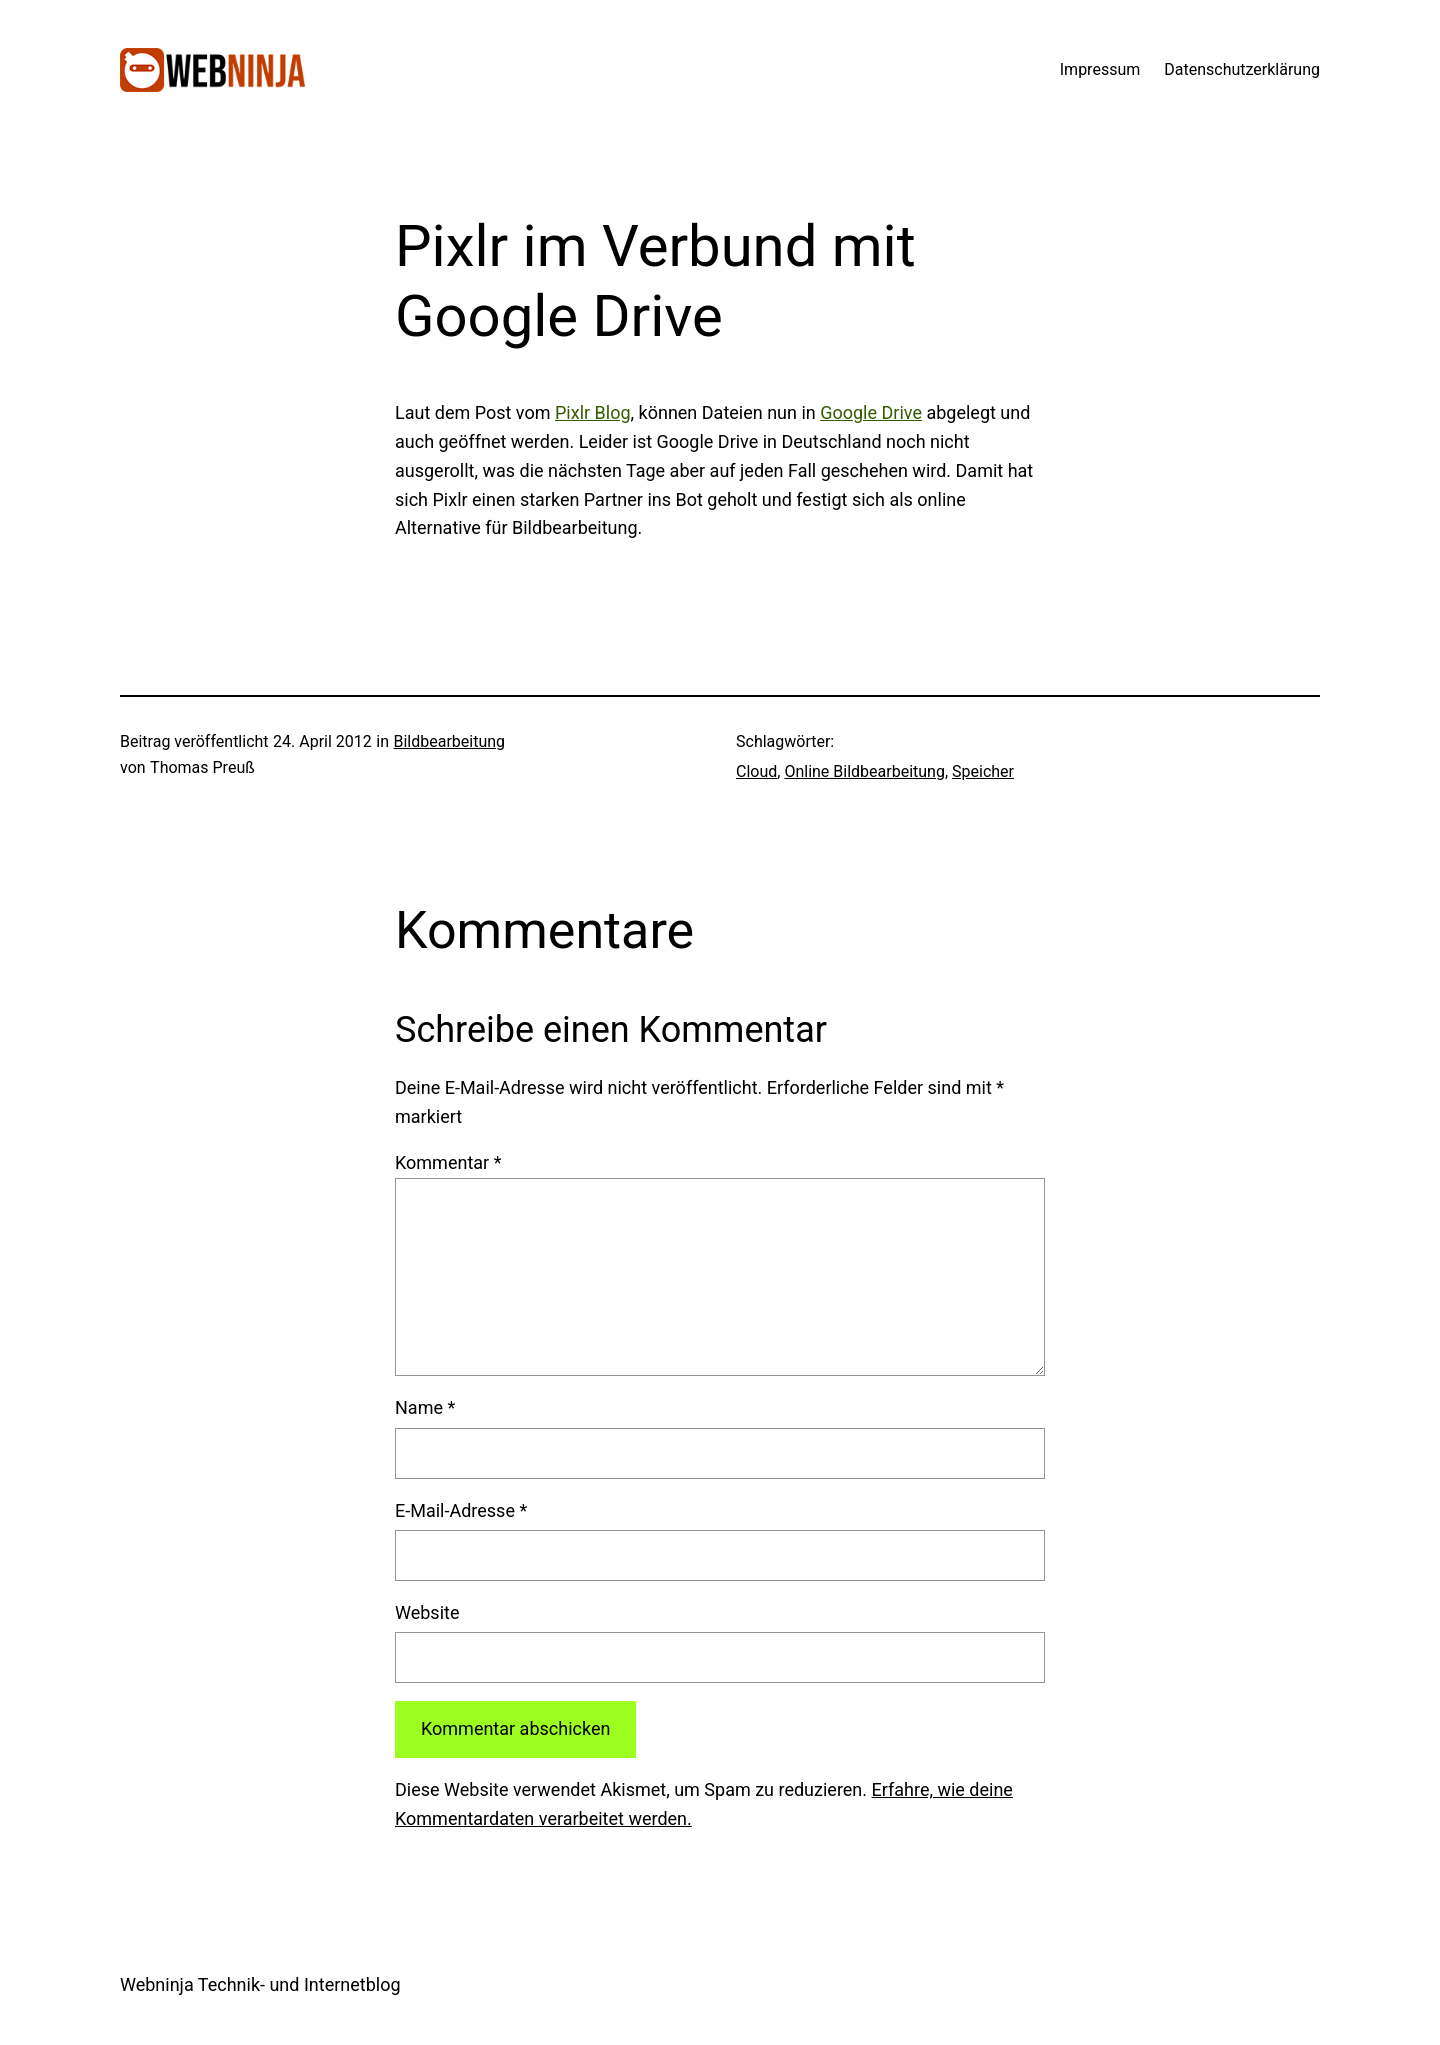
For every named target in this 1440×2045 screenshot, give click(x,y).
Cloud (756, 771)
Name (425, 1407)
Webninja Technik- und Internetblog (260, 1984)
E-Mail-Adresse (461, 1510)
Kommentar (448, 1162)
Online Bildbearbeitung (864, 771)
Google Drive (871, 412)
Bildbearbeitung (449, 741)
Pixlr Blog (593, 412)
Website (427, 1612)
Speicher (983, 771)
